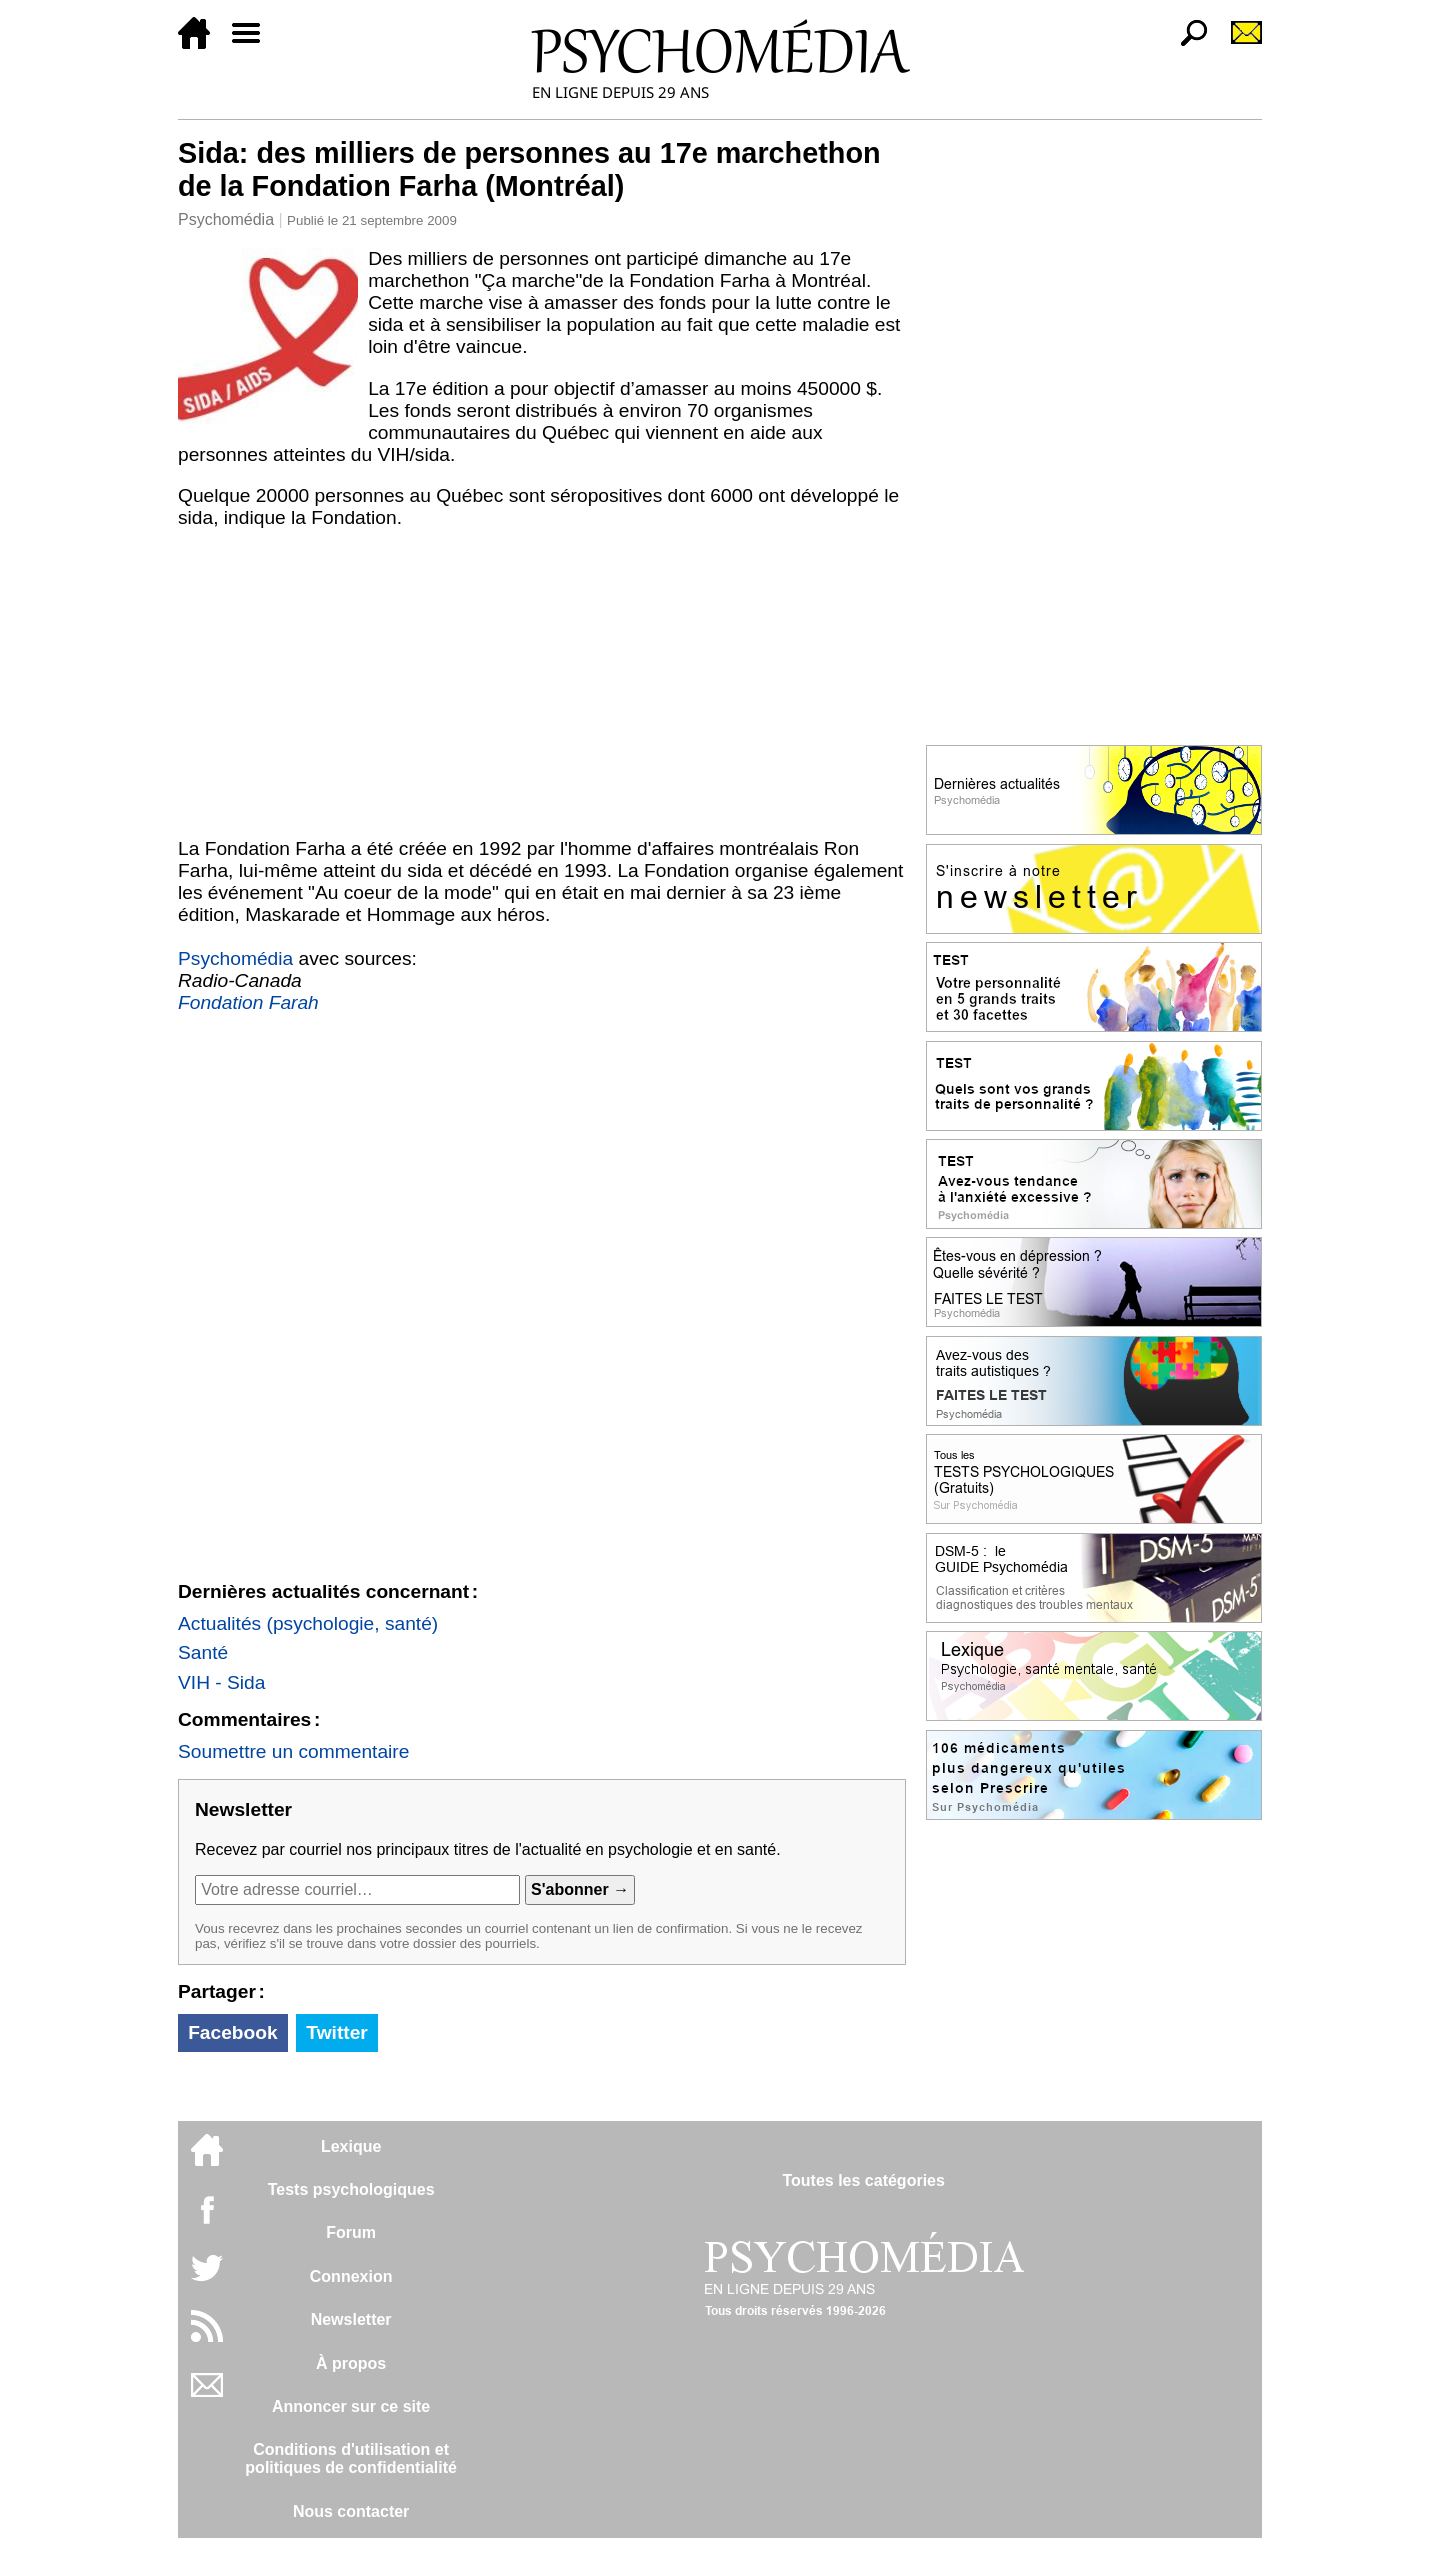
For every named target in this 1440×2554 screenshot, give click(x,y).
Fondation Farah (248, 1002)
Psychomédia (226, 219)
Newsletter (351, 2319)
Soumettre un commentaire (293, 1751)
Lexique (351, 2146)
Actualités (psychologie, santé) (308, 1623)
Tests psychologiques (351, 2189)
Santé (203, 1652)
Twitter (336, 2032)
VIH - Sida (221, 1682)
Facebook (233, 2032)
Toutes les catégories (863, 2180)
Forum (351, 2232)
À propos (351, 2363)
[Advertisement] (542, 688)
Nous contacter (351, 2511)
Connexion (351, 2276)
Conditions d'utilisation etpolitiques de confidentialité (351, 2458)
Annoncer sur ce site (351, 2406)
